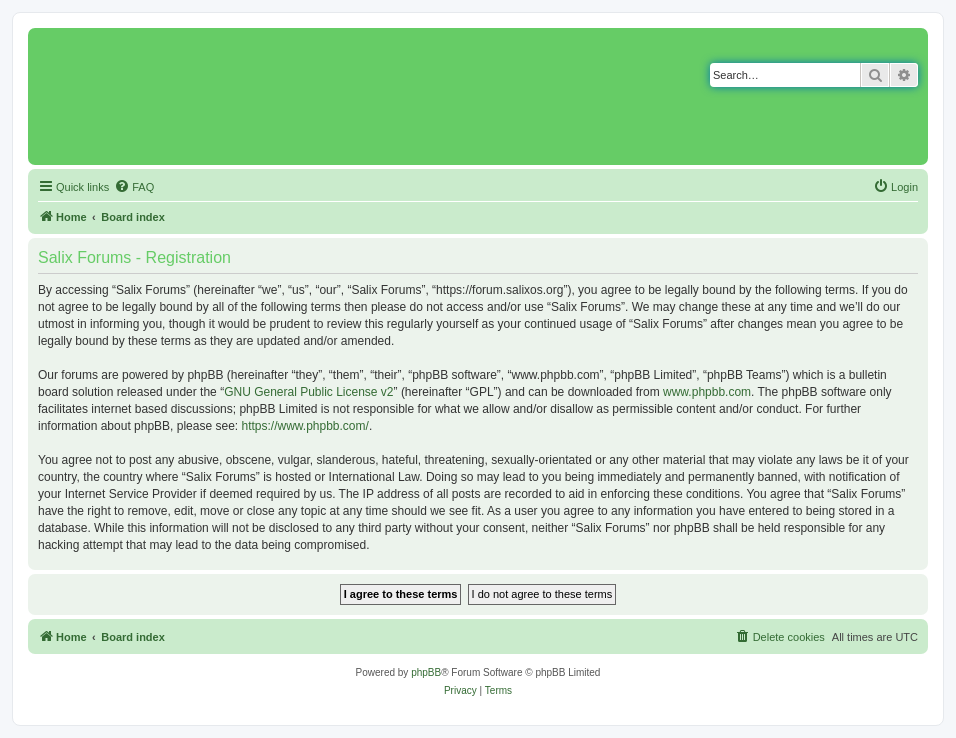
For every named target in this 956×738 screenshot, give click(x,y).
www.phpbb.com (707, 392)
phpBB (426, 672)
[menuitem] (134, 187)
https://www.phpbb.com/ (304, 426)
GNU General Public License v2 (308, 392)
